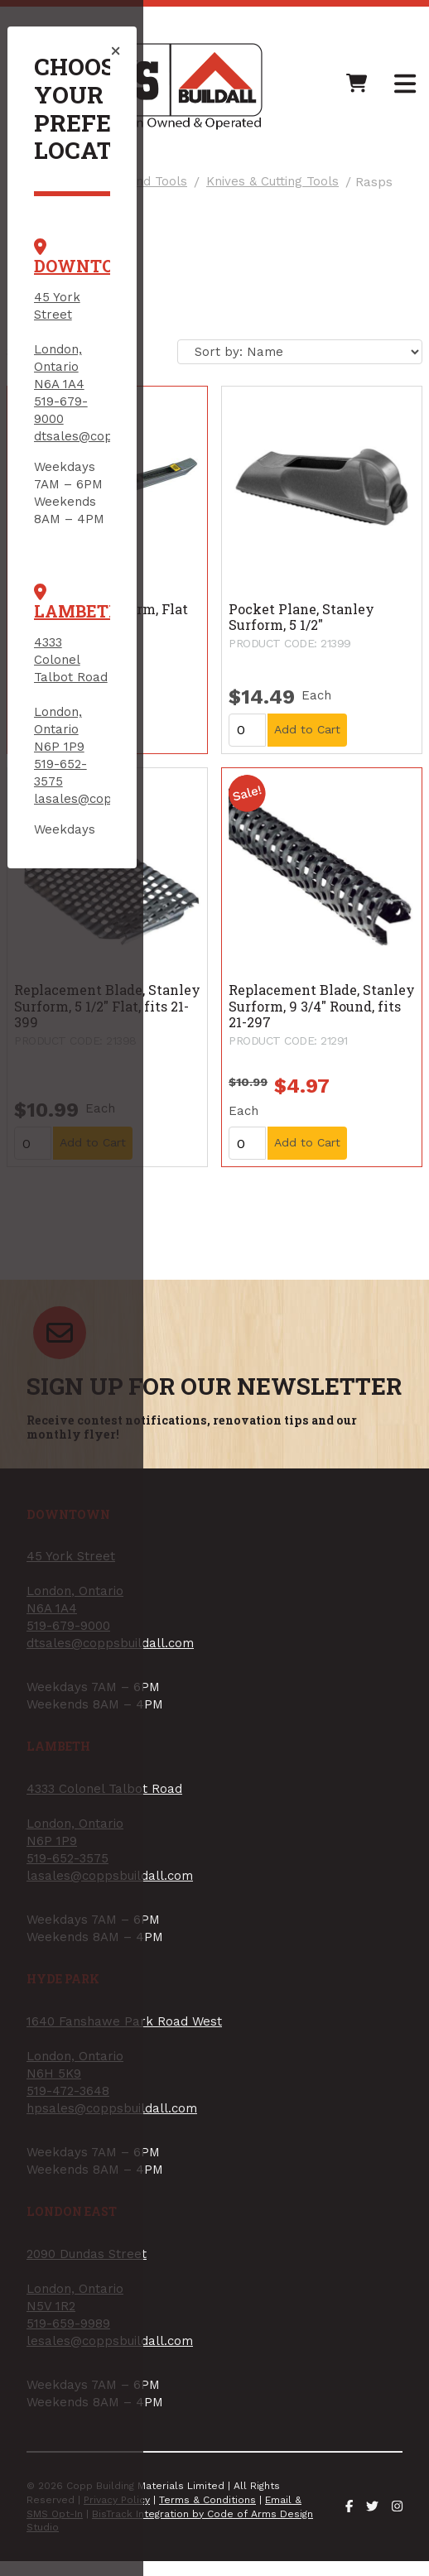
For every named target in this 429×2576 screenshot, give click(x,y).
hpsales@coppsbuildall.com (133, 785)
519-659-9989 (90, 1006)
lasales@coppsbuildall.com (131, 547)
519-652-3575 (89, 529)
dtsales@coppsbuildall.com (131, 308)
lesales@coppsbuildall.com (131, 1023)
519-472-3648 (89, 768)
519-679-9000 (90, 291)
